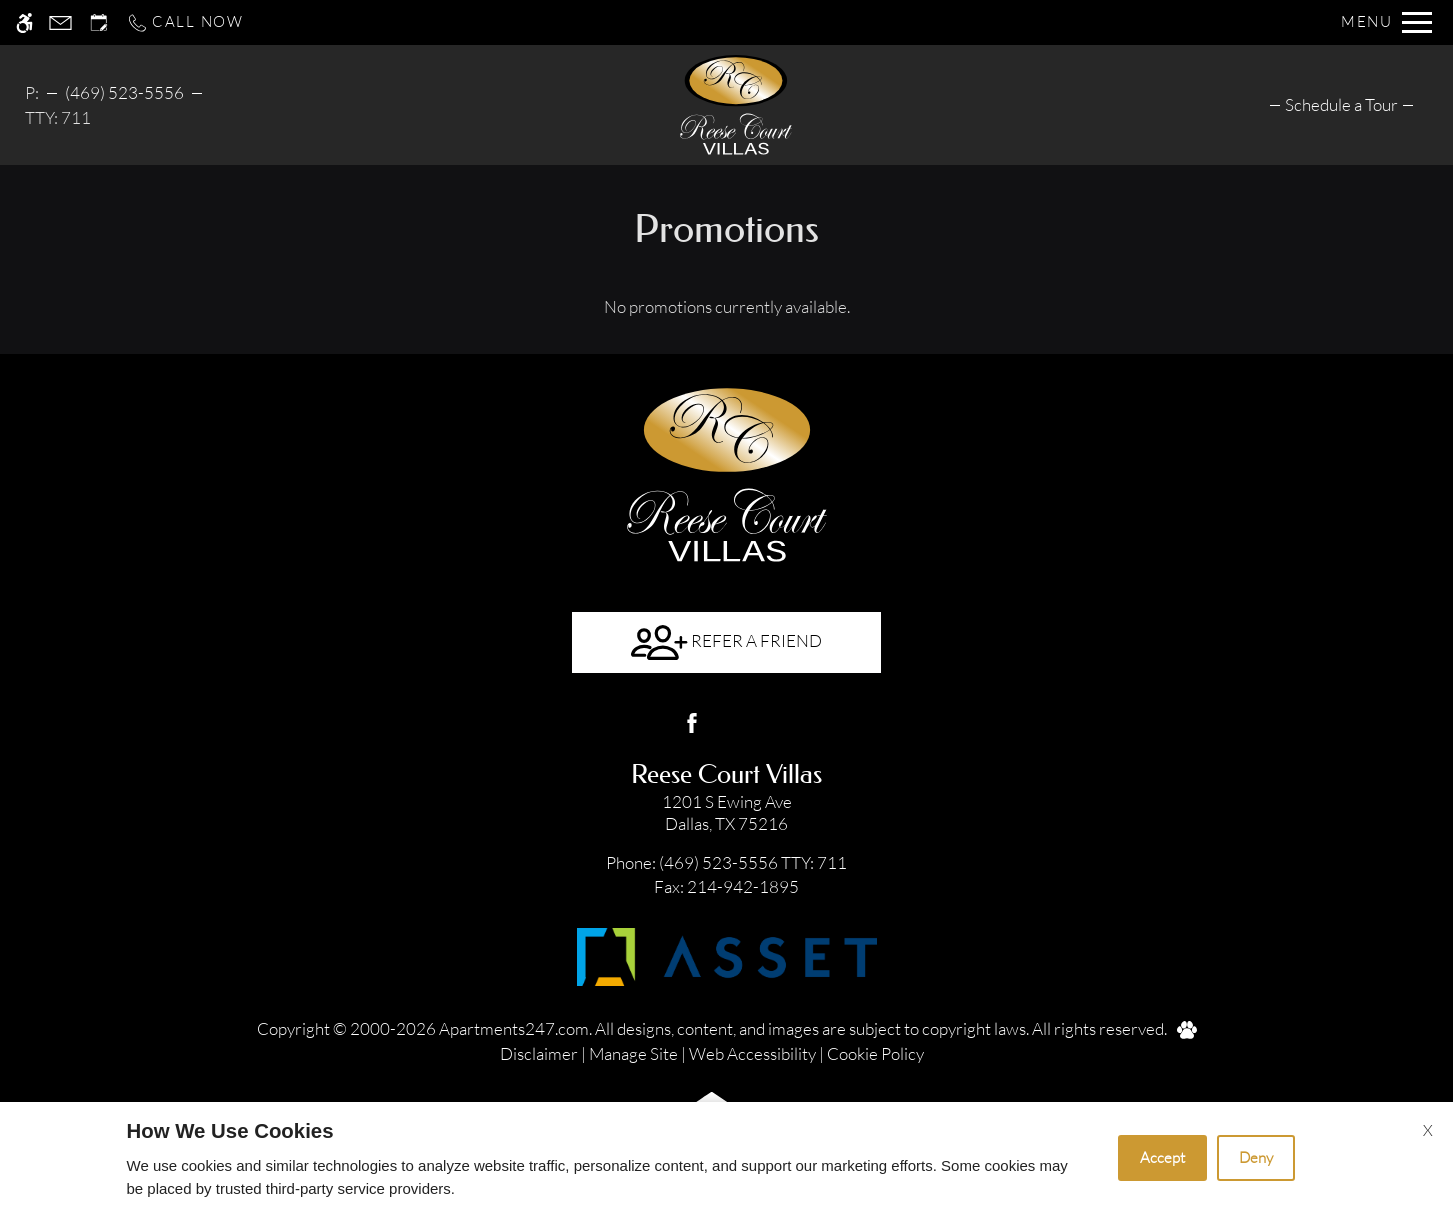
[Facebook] (692, 723)
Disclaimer (539, 1053)
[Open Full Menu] (1386, 22)
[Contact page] (60, 22)
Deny (1256, 1157)
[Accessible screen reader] (24, 22)
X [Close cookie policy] (1428, 1130)
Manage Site (633, 1053)
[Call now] (185, 22)
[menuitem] (1341, 104)
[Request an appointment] (99, 22)
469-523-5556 (121, 92)
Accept (1162, 1157)
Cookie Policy (875, 1053)
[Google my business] (762, 723)
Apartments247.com (514, 1028)
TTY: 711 (727, 862)
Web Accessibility (752, 1053)
